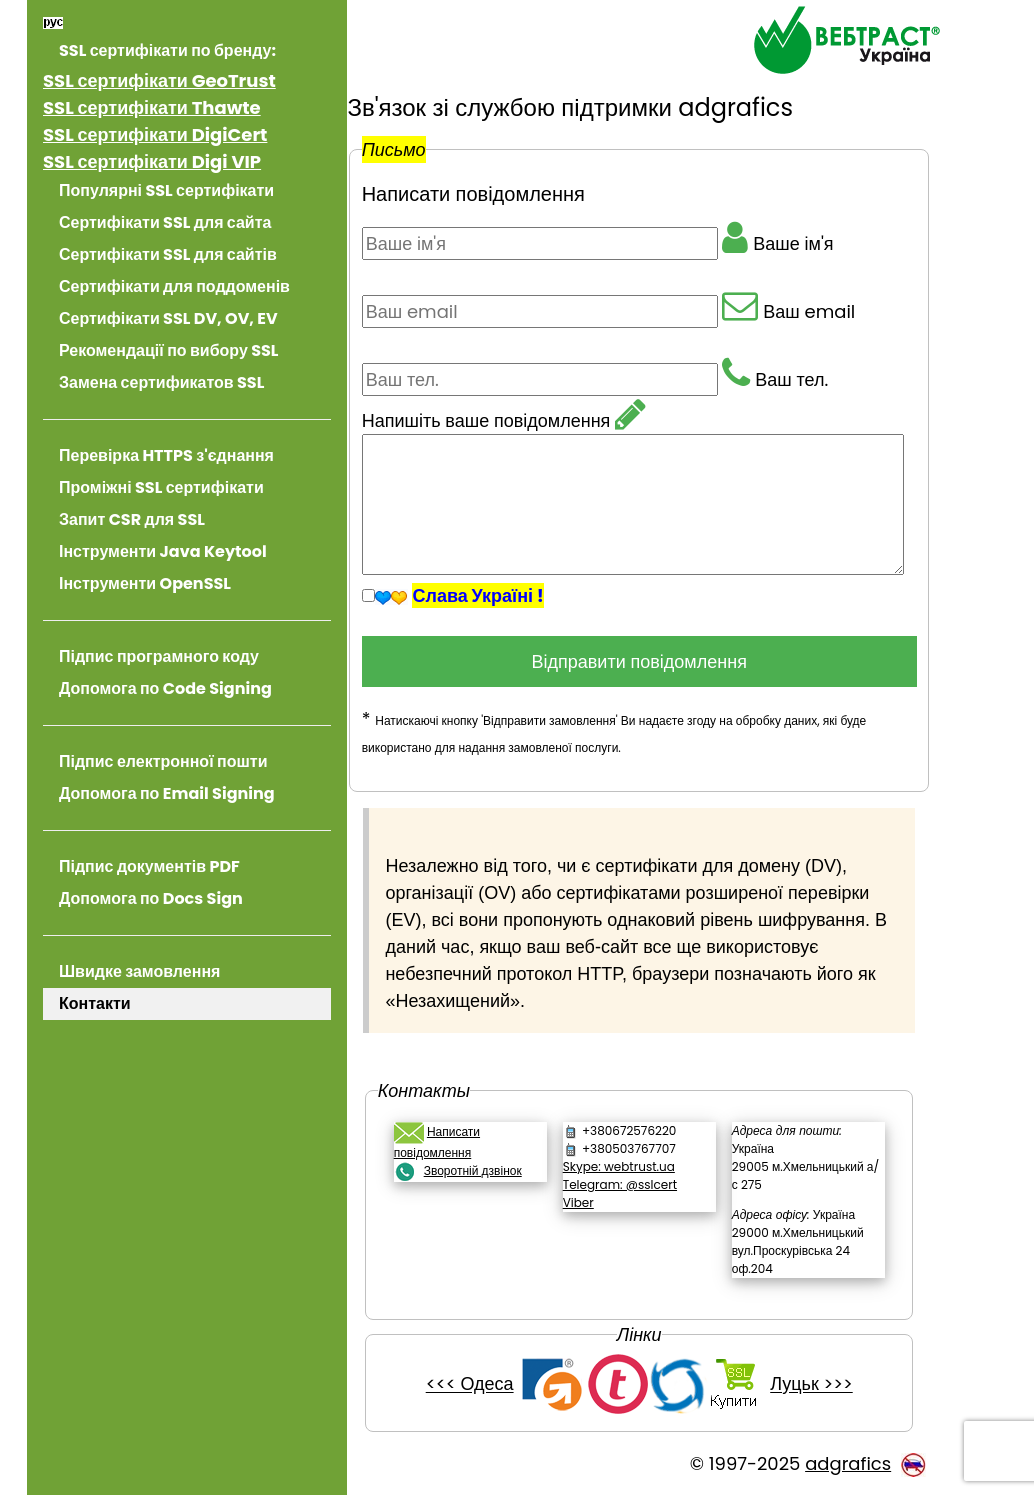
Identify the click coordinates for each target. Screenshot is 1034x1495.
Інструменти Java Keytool (163, 551)
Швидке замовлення (139, 971)
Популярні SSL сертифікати (166, 190)
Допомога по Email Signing (167, 793)
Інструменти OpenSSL (145, 583)
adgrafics (848, 1463)
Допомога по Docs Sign (151, 898)
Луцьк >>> (824, 1384)
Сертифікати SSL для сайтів (168, 254)
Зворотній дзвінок (498, 1170)
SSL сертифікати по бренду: (167, 50)
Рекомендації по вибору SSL (168, 350)
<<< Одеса (482, 1384)
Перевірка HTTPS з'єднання (166, 455)
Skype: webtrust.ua (636, 1166)
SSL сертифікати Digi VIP (152, 161)
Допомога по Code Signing (165, 688)
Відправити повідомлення (658, 661)
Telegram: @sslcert (637, 1184)
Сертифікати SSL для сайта (165, 222)
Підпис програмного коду (159, 656)
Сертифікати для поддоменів (174, 286)
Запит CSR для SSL (132, 519)
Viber (595, 1202)
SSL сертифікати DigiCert (155, 134)
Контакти (95, 1003)
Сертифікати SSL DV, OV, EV (168, 318)
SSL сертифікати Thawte (152, 107)
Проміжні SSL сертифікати (161, 487)
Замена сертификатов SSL (161, 382)
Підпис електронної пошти (163, 761)
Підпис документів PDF (149, 866)
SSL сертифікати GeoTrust (159, 80)
